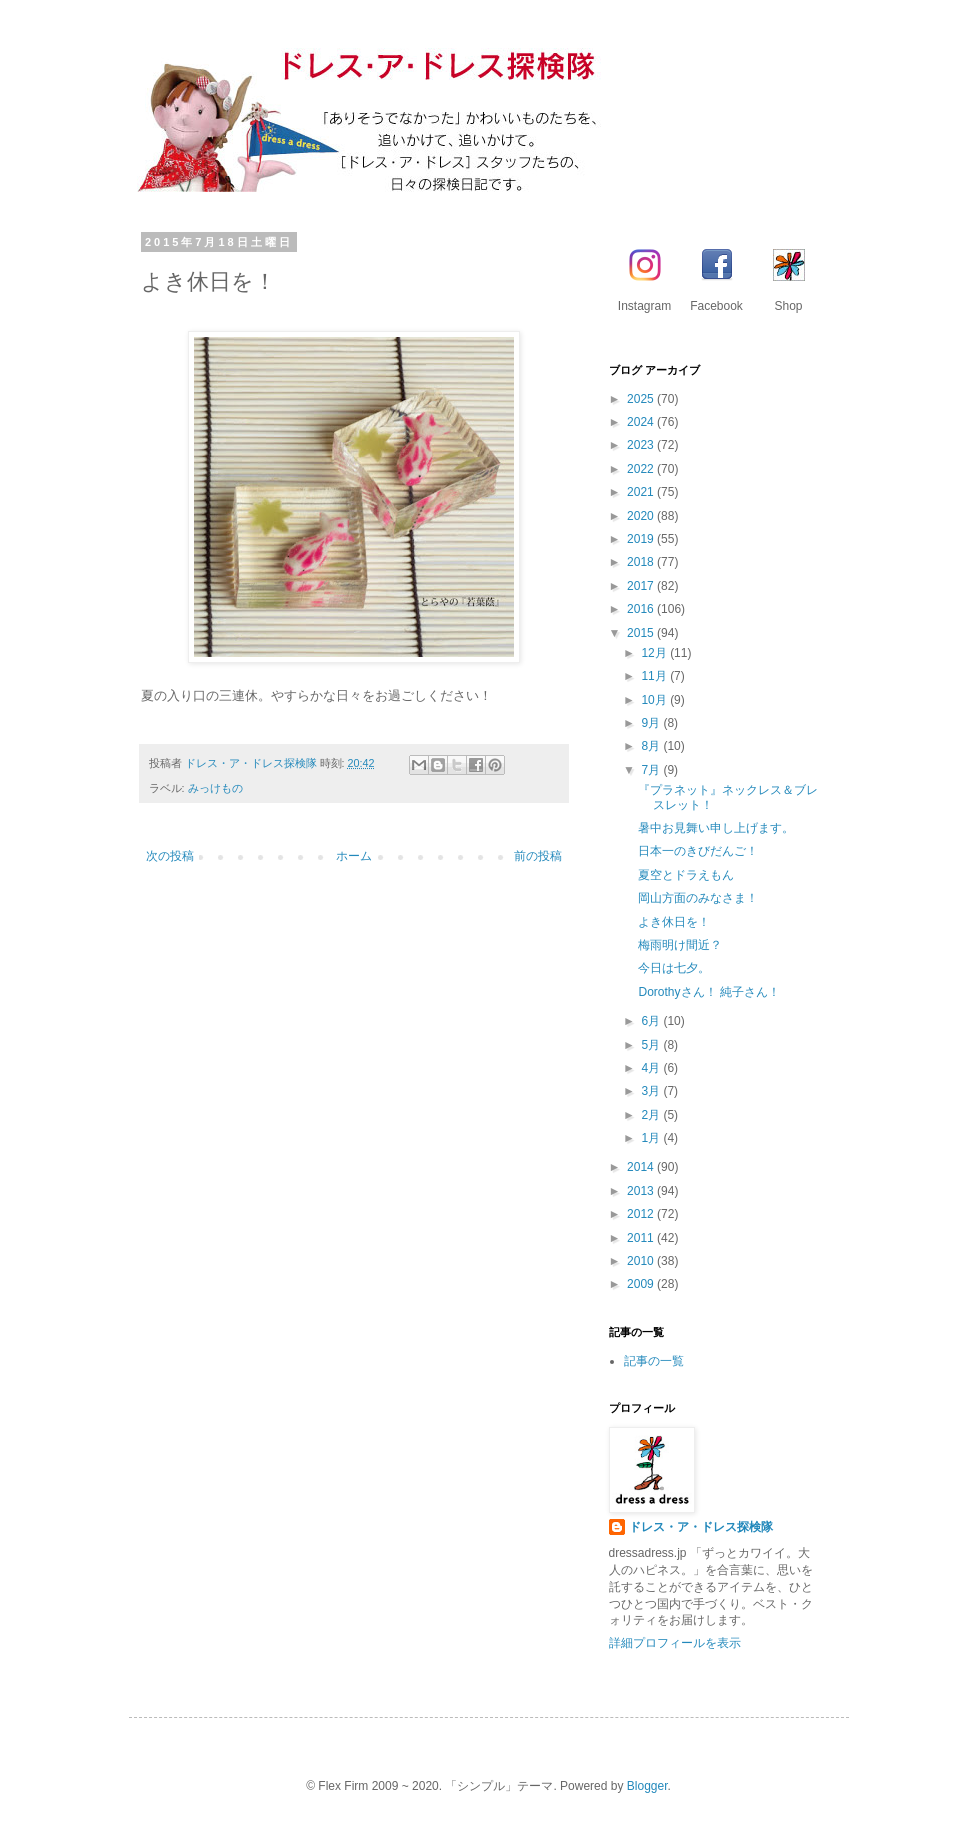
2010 (642, 1261)
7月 (652, 770)
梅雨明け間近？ (680, 945)
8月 (652, 746)
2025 (642, 399)
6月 (652, 1021)
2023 (642, 445)
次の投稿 (170, 856)
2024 (642, 422)
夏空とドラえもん (686, 875)
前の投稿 (538, 856)
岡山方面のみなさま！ (698, 898)
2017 (642, 586)
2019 (642, 539)
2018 (642, 562)
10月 (655, 700)
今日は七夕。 (674, 968)
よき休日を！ (674, 922)
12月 (655, 653)
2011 (642, 1238)
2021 (642, 492)
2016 (642, 609)
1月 (652, 1138)
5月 (652, 1045)
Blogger (647, 1786)
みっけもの (215, 788)
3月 (652, 1091)
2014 (642, 1167)
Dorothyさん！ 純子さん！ (708, 992)
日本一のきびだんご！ (698, 851)
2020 (642, 516)
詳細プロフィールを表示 (675, 1643)
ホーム (354, 856)
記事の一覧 (654, 1361)
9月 (652, 723)
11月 (655, 676)
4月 (652, 1068)
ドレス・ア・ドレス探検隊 (701, 1527)
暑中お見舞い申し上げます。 (716, 828)
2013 (642, 1191)
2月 (652, 1115)
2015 (642, 633)
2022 (642, 469)
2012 (642, 1214)
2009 (642, 1284)
